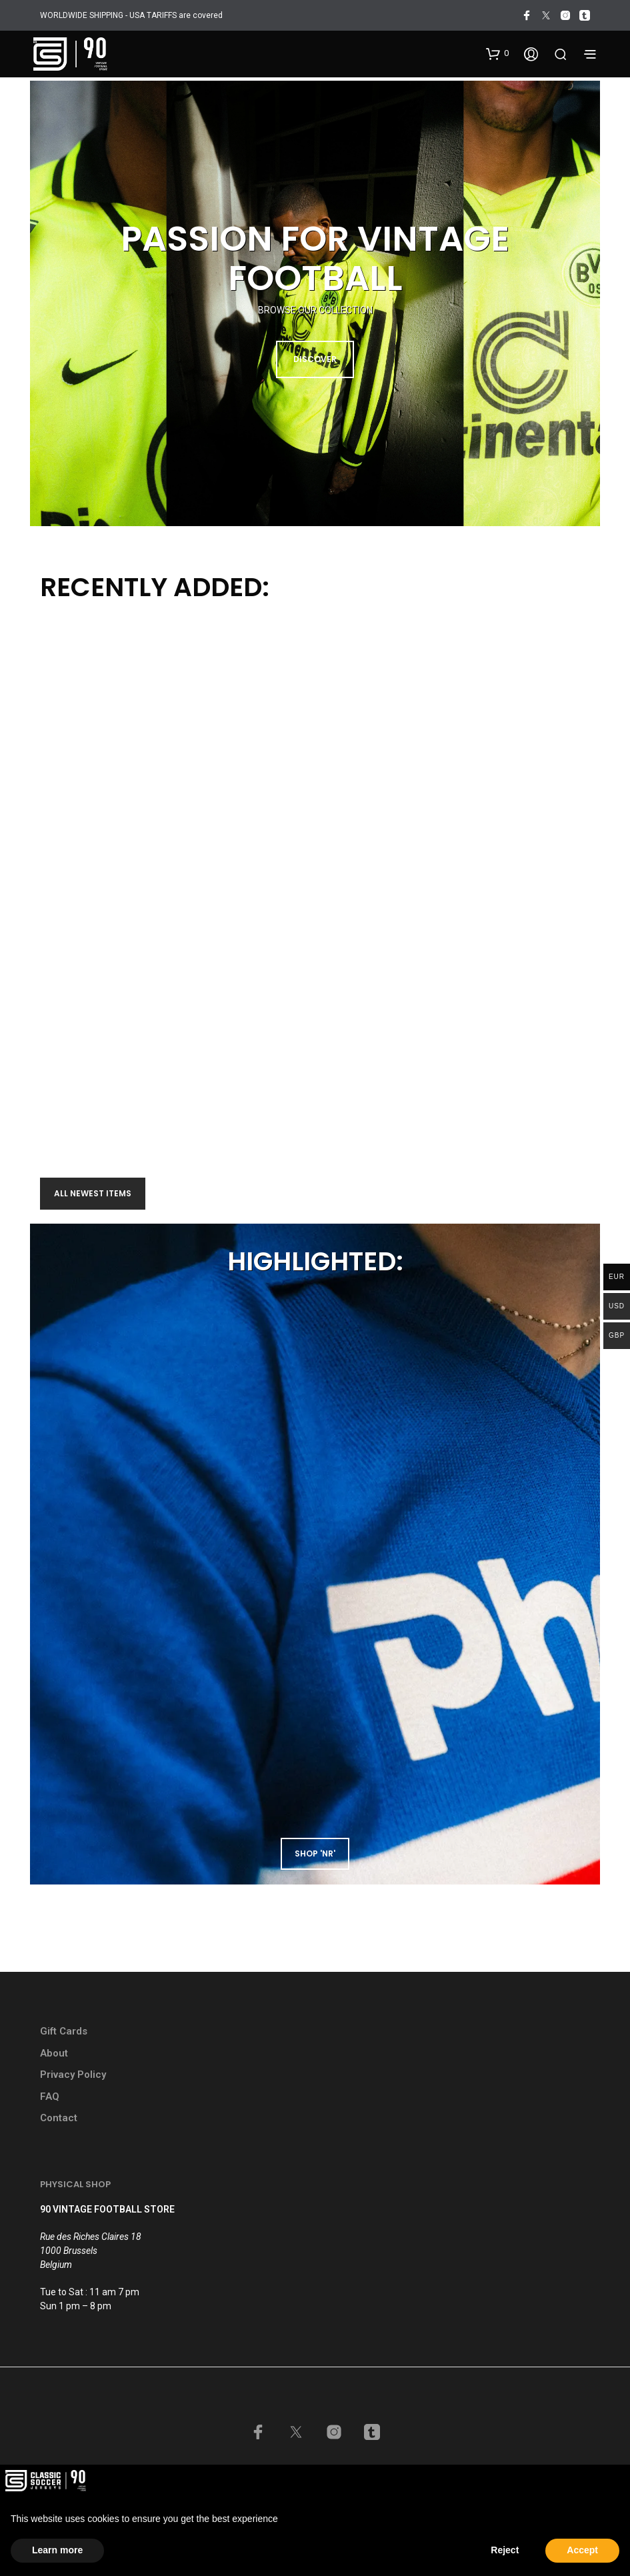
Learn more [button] (57, 2550)
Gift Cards (63, 2031)
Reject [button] (505, 2550)
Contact (58, 2118)
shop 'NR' (315, 1853)
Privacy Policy (73, 2075)
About (54, 2053)
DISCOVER (315, 359)
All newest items (92, 1193)
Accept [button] (582, 2550)
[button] (497, 53)
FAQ (49, 2097)
